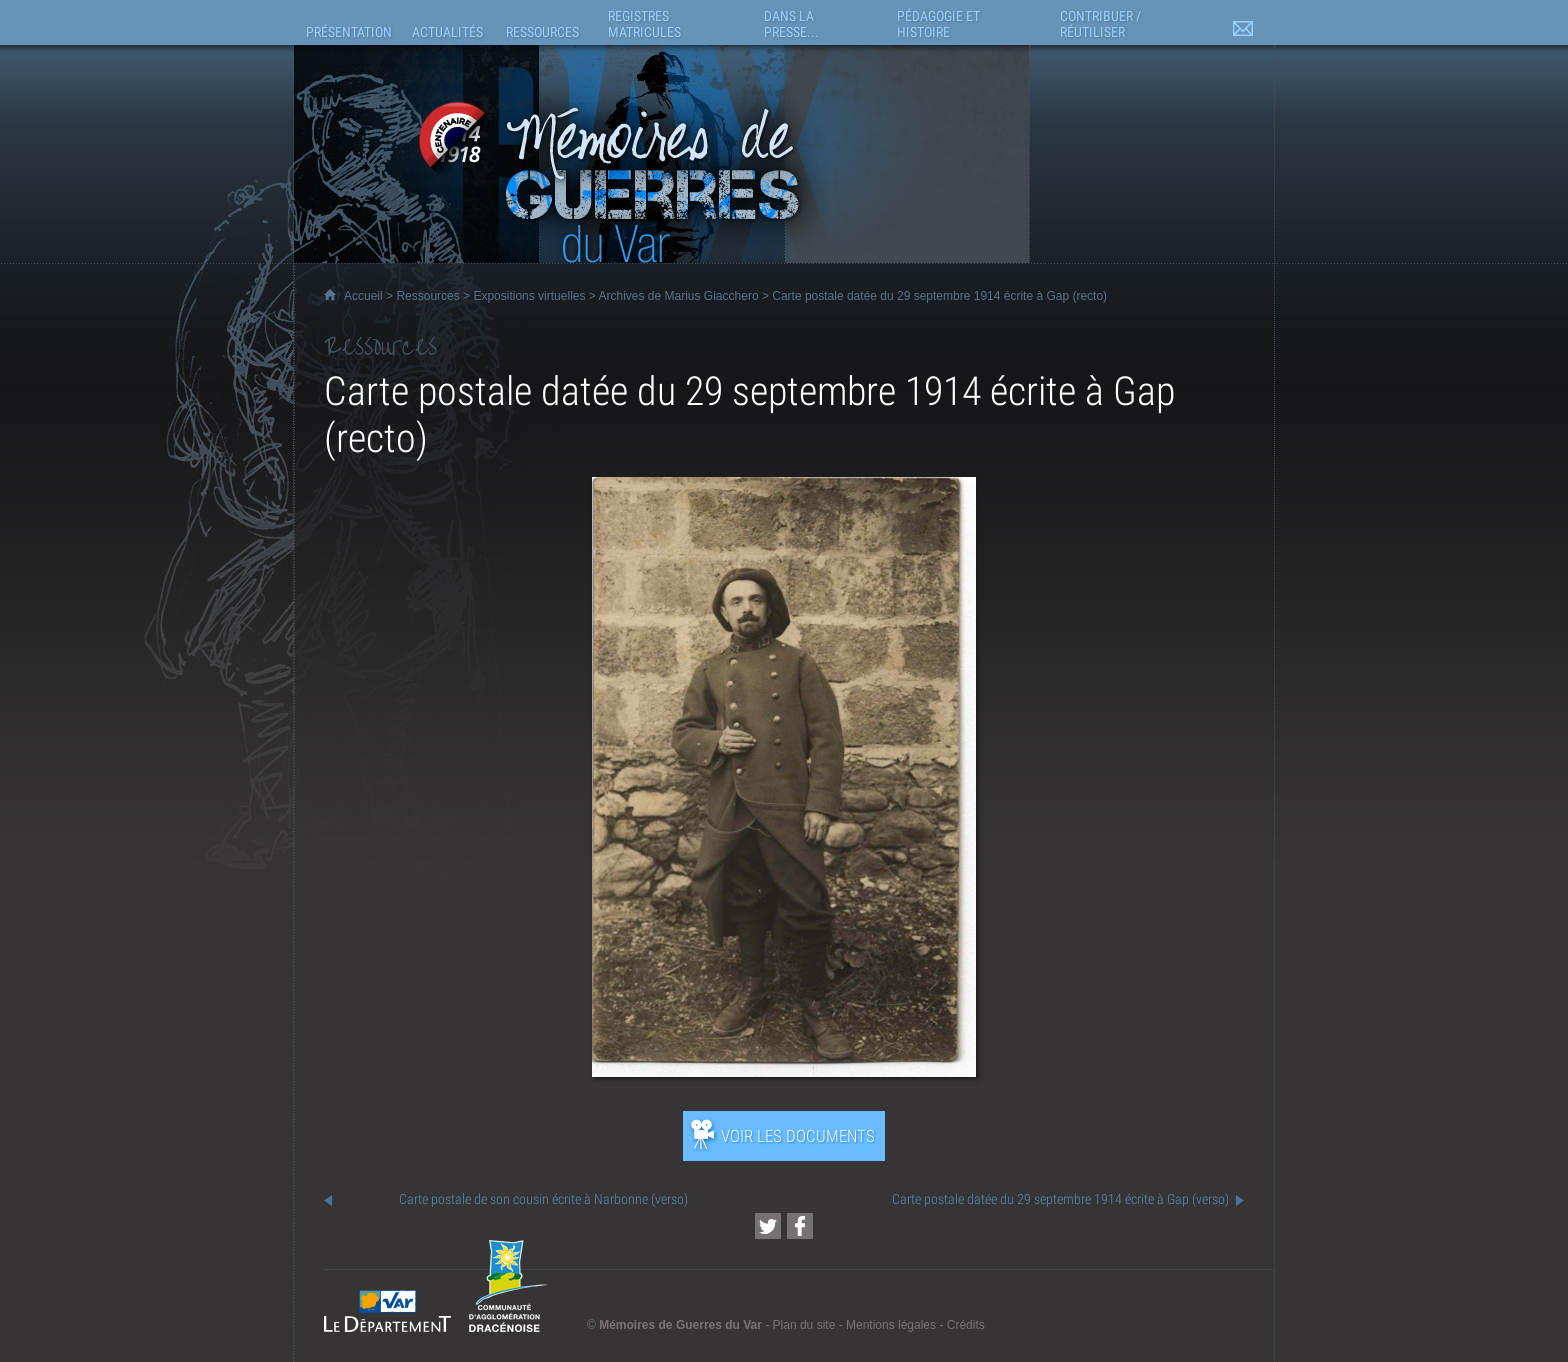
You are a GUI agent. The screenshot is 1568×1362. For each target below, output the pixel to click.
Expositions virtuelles (529, 296)
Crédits (966, 1325)
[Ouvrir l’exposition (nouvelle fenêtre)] (784, 1071)
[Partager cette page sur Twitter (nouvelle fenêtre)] (768, 1226)
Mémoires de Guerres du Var (680, 1325)
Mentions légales (891, 1325)
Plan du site (804, 1325)
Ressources (427, 296)
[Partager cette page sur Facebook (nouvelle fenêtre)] (800, 1226)
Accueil (363, 296)
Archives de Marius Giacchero (679, 296)
